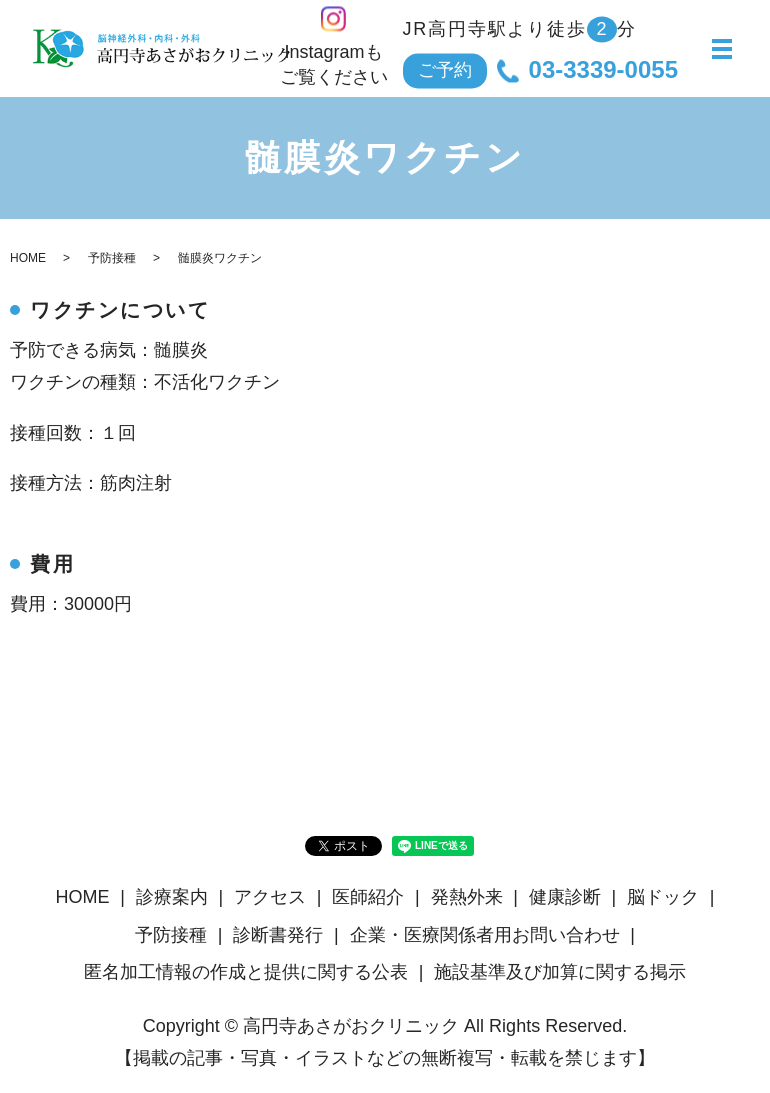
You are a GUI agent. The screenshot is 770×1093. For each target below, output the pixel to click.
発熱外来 (467, 897)
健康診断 (565, 897)
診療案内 (172, 897)
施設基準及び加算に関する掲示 (560, 972)
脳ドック (663, 897)
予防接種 (112, 258)
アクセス (270, 897)
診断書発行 (278, 935)
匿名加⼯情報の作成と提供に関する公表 (246, 972)
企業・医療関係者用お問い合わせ (485, 935)
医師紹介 (368, 897)
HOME (28, 258)
